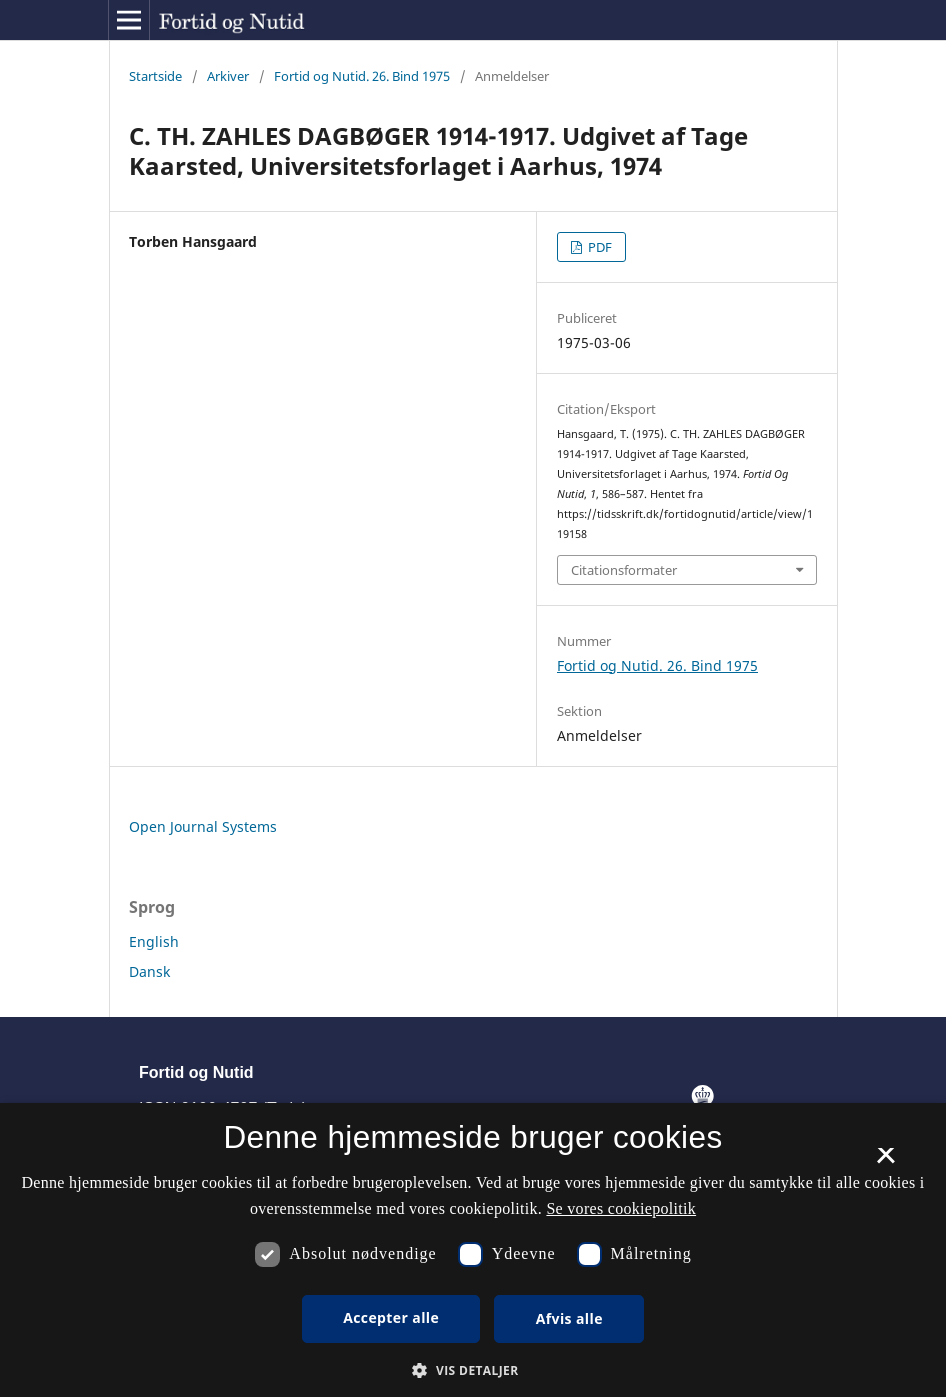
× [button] (885, 1162)
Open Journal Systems (203, 826)
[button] (472, 1370)
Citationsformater (624, 570)
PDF (598, 247)
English (154, 941)
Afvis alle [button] (569, 1318)
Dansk (149, 971)
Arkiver (228, 76)
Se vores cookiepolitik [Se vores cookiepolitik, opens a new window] (621, 1208)
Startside (155, 76)
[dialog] (473, 1250)
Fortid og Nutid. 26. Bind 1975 (362, 76)
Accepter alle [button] (391, 1317)
